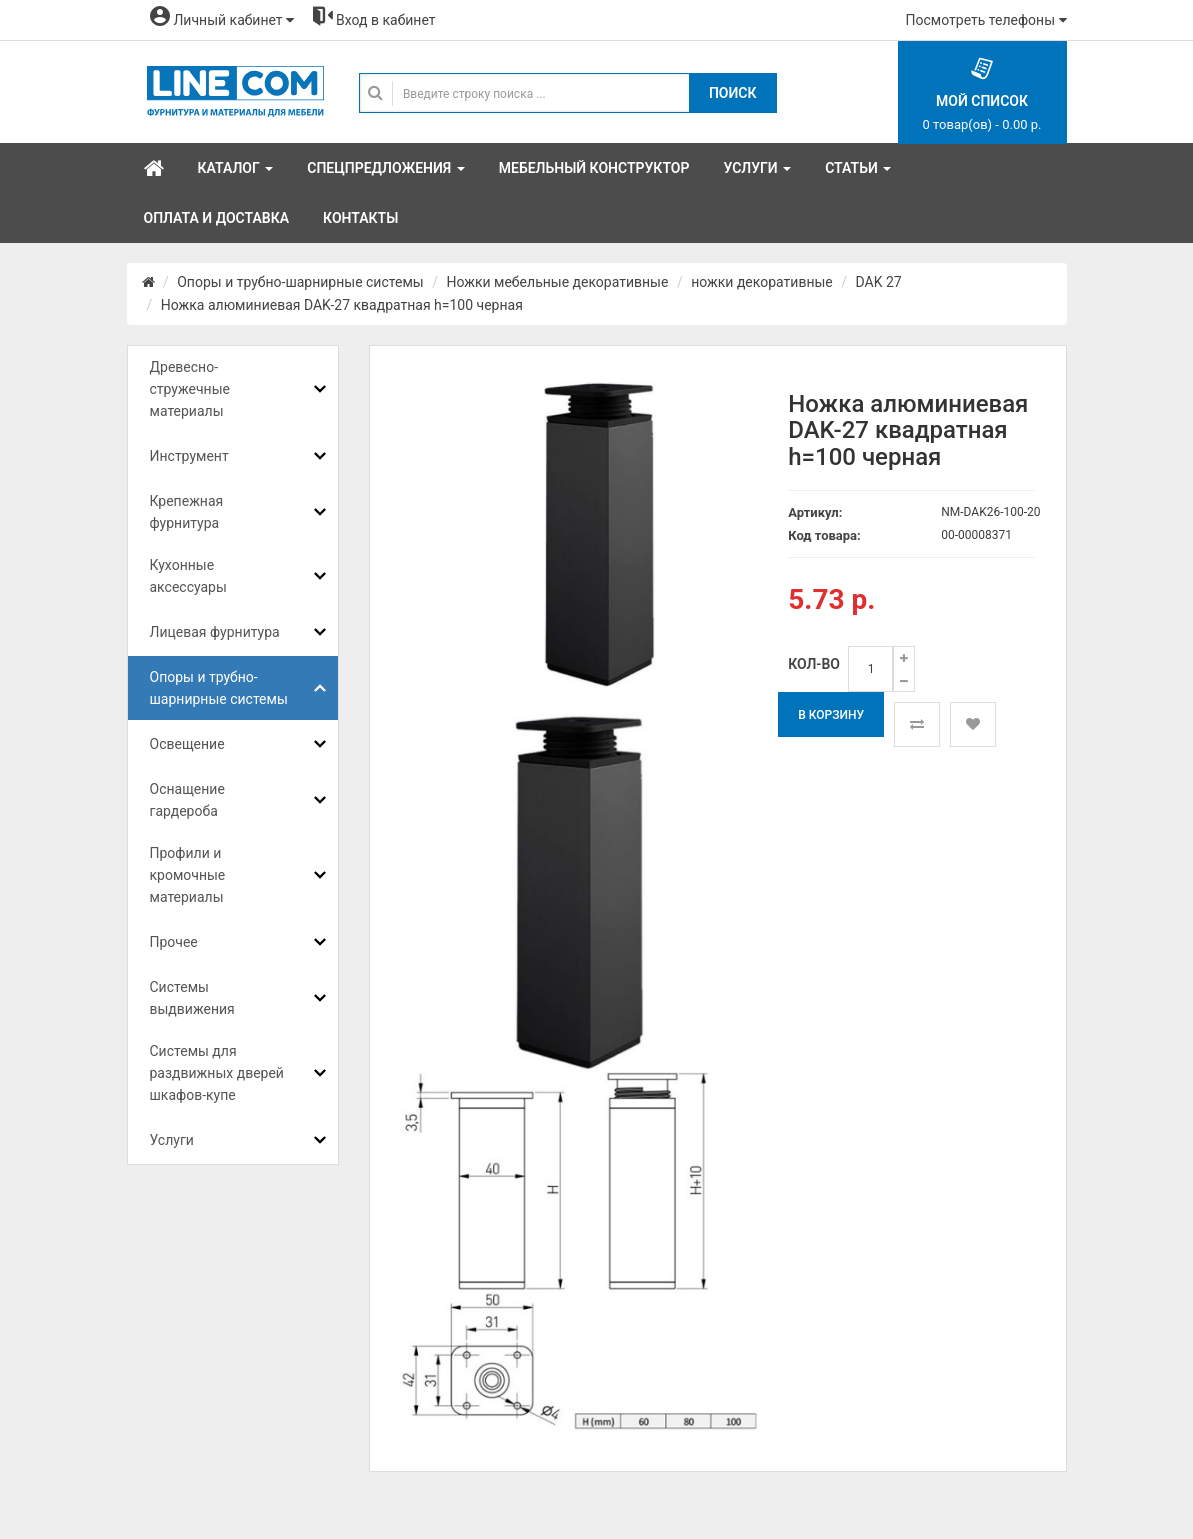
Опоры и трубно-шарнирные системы (300, 282)
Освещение (187, 744)
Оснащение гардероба (187, 800)
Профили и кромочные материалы (188, 875)
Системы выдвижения (192, 998)
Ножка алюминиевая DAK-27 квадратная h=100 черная (342, 305)
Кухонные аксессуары (188, 576)
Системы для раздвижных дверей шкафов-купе (217, 1073)
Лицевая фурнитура (215, 632)
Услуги (172, 1140)
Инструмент (189, 456)
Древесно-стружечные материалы (190, 389)
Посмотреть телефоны (986, 20)
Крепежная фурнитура (187, 512)
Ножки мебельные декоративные (557, 282)
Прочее (174, 942)
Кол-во (814, 664)
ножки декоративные (762, 282)
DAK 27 (878, 282)
